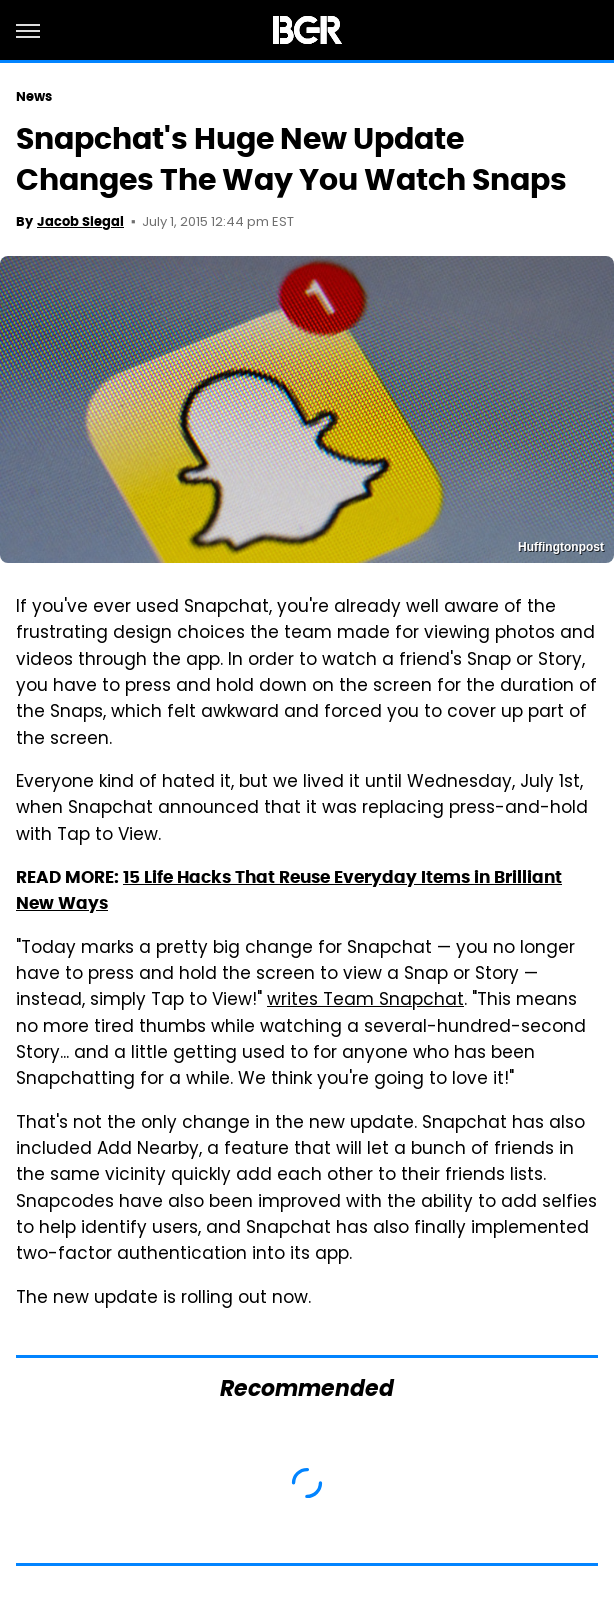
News (34, 96)
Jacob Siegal (80, 221)
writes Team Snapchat (365, 1001)
